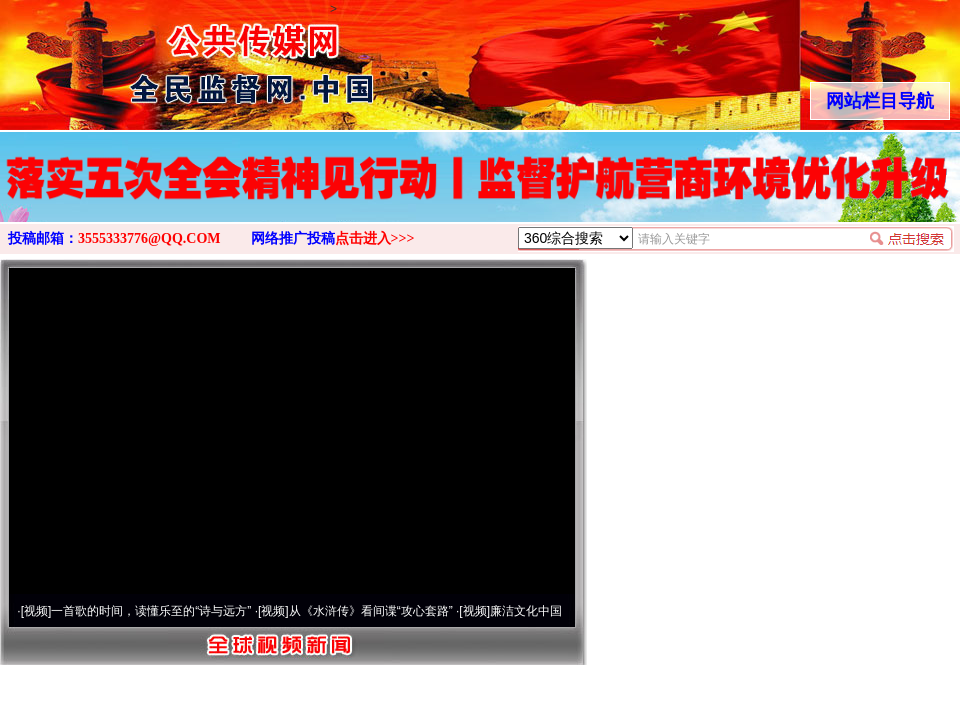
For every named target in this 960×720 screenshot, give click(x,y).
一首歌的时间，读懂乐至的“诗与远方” (151, 611)
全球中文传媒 (165, 58)
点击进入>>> (375, 238)
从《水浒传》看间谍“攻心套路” (371, 611)
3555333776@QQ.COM (149, 238)
